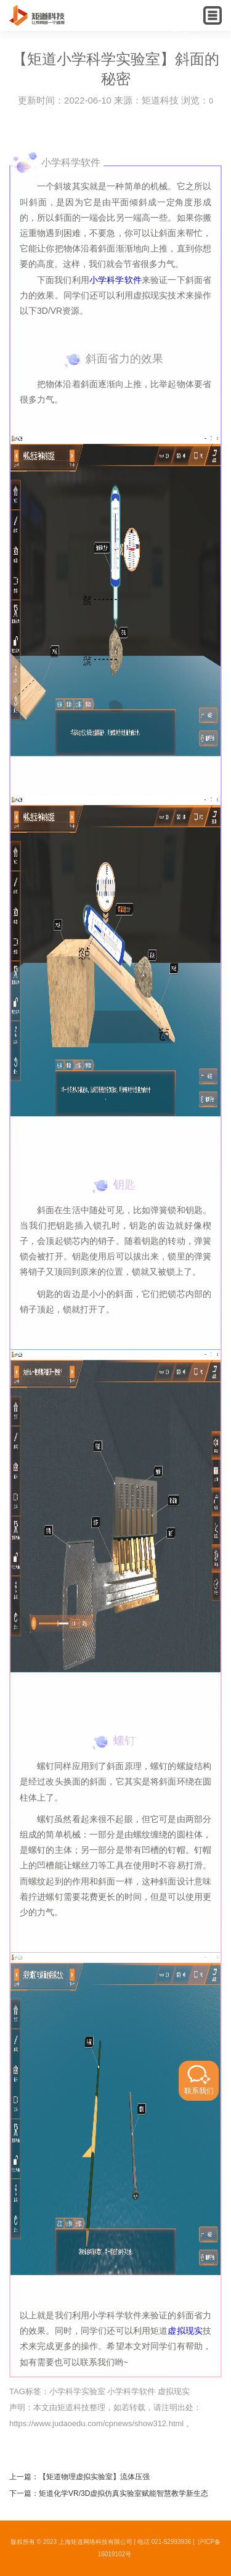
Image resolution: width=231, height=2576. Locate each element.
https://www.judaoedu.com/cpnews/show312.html (96, 2423)
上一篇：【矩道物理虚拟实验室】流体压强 (79, 2476)
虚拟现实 (185, 2331)
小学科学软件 (115, 280)
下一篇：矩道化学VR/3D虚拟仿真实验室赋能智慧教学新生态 (108, 2493)
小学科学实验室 (77, 2391)
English (186, 28)
